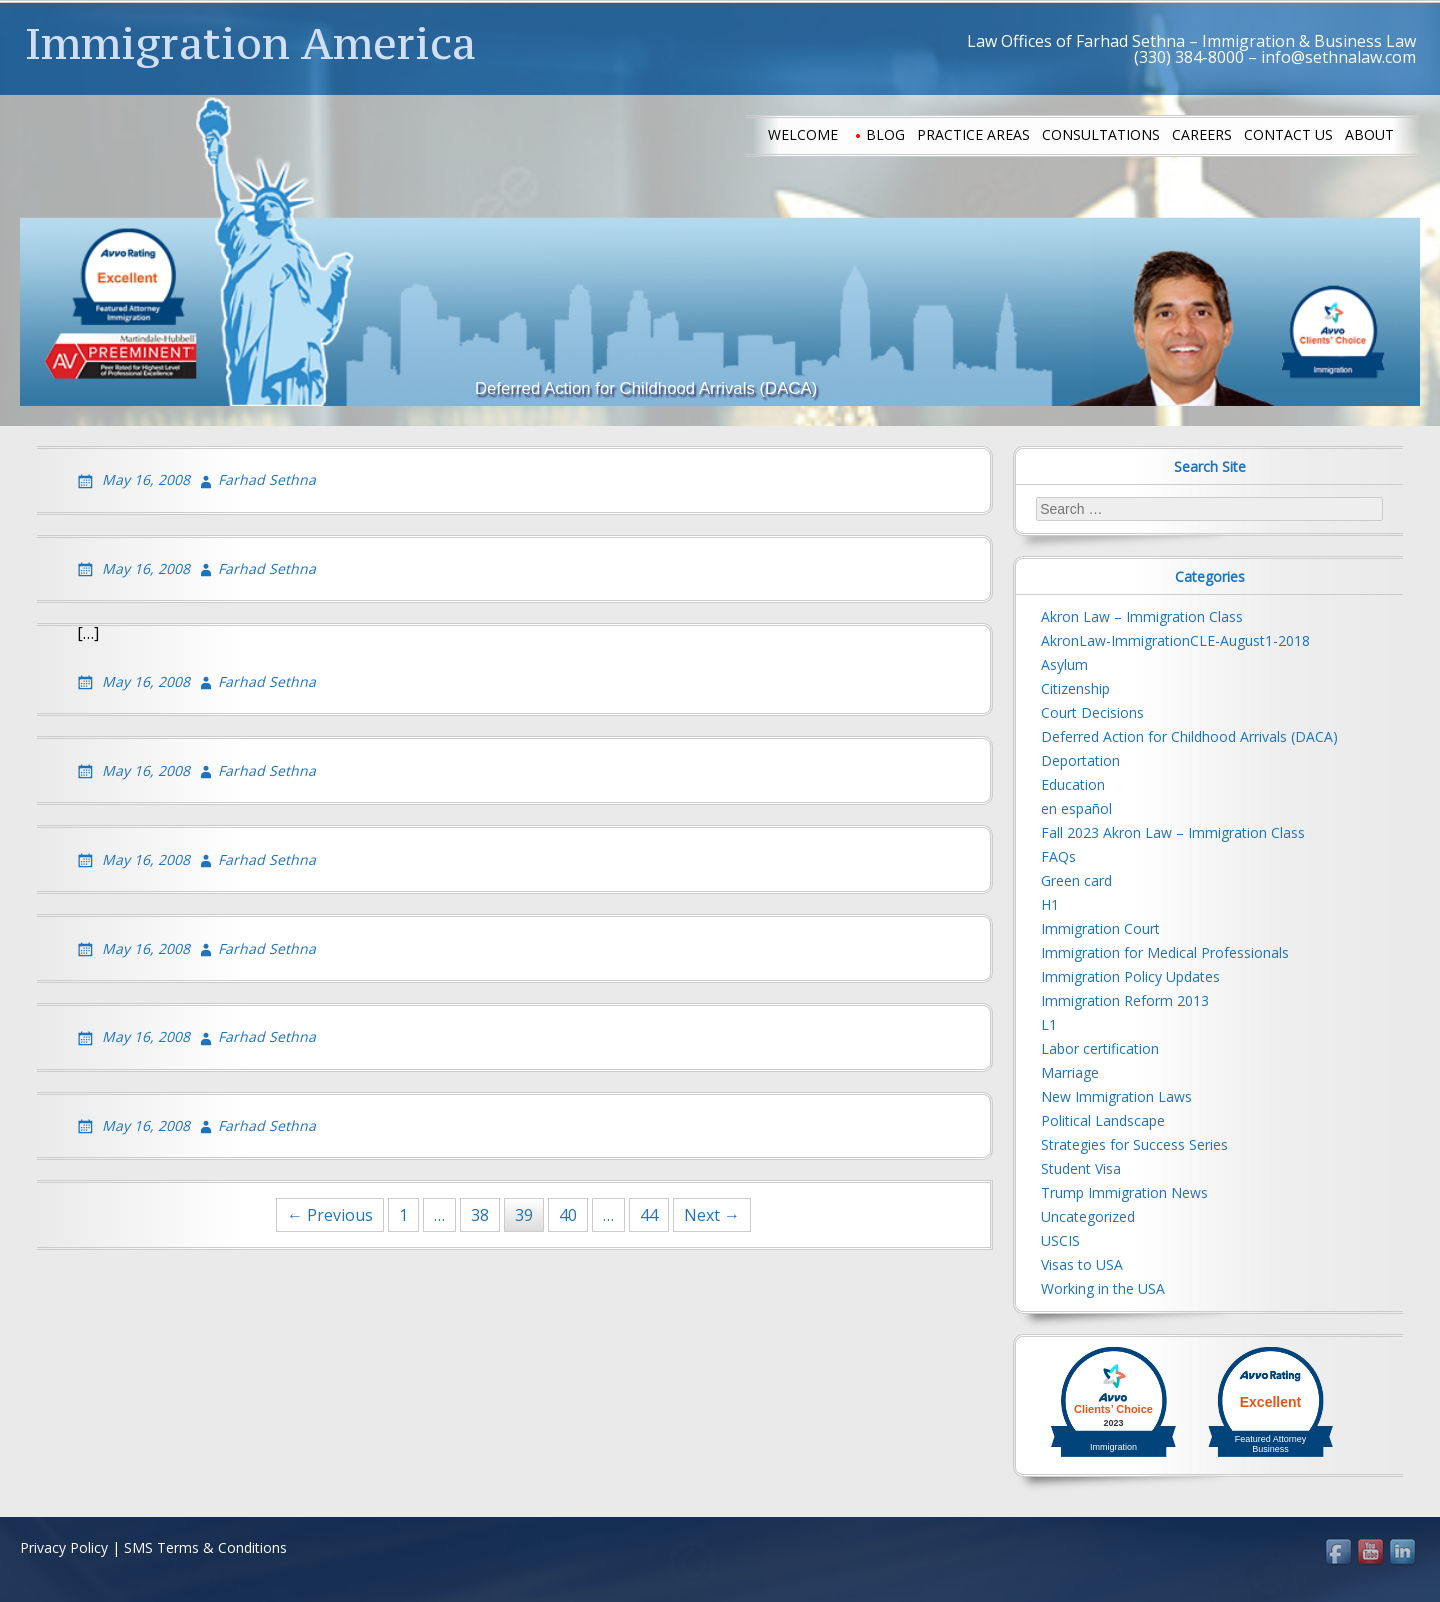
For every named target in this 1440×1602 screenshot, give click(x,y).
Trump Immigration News (1124, 1192)
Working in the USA (1103, 1288)
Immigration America (250, 43)
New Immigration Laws (1116, 1096)
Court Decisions (1092, 712)
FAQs (1058, 856)
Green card (1076, 880)
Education (1073, 784)
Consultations (1101, 134)
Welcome (803, 134)
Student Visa (1081, 1168)
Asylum (1064, 664)
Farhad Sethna (267, 479)
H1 (1050, 904)
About (1369, 134)
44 (649, 1215)
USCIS (1060, 1240)
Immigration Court (1100, 928)
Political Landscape (1103, 1120)
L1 (1049, 1024)
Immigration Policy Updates (1130, 976)
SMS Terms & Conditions (205, 1547)
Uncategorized (1088, 1216)
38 (480, 1215)
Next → (712, 1215)
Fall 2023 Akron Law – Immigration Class (1173, 832)
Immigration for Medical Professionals (1165, 952)
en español (1076, 808)
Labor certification (1100, 1048)
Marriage (1070, 1072)
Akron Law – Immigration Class (1142, 616)
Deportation (1080, 760)
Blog (885, 134)
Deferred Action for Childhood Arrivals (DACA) (1189, 736)
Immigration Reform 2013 (1125, 1000)
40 (568, 1215)
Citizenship (1075, 688)
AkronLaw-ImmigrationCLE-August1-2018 (1175, 640)
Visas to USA (1082, 1264)
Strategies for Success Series (1134, 1144)
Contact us (1288, 134)
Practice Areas (973, 134)
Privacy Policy (64, 1547)
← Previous (330, 1215)
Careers (1202, 134)
